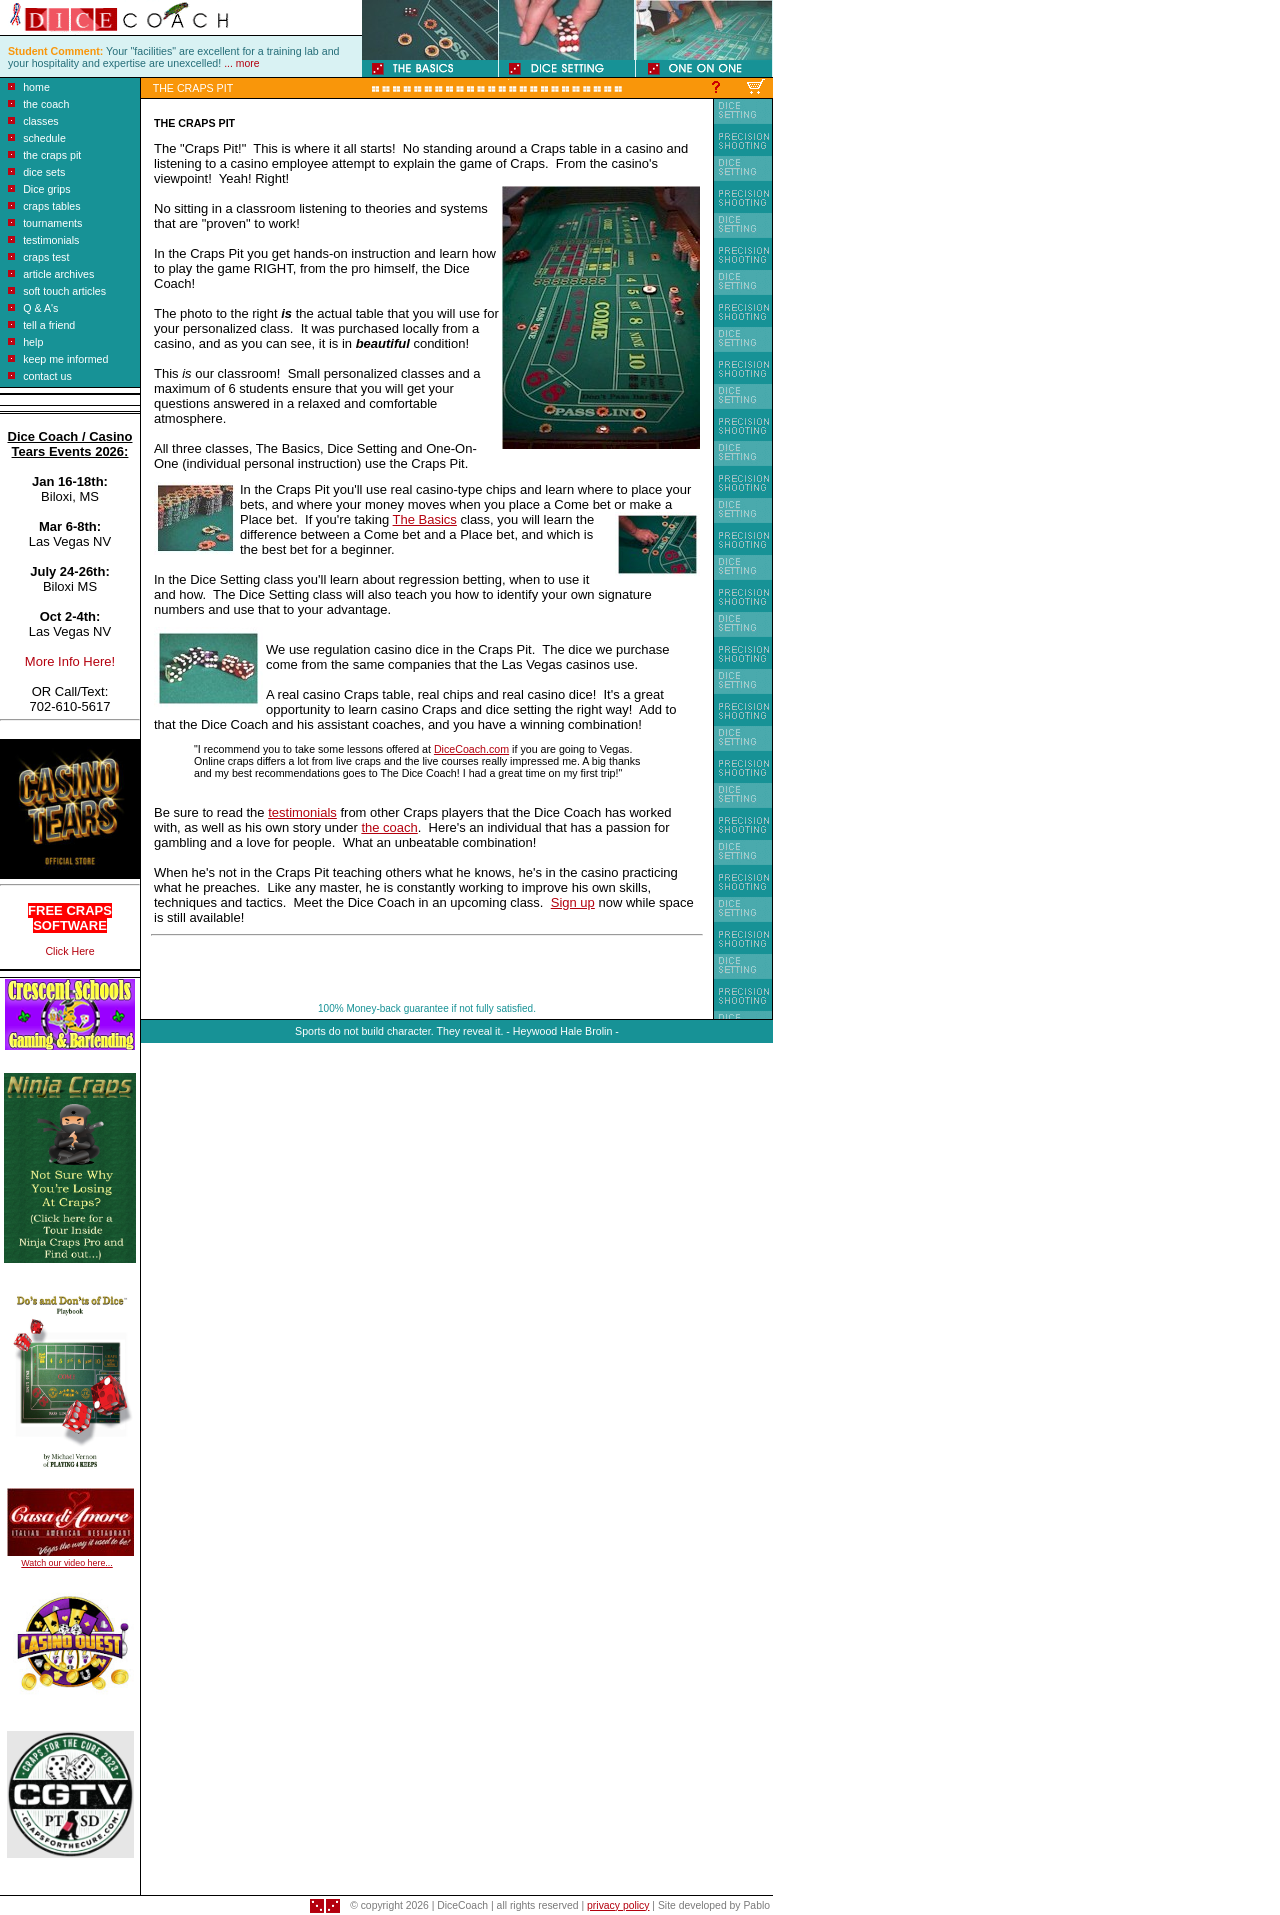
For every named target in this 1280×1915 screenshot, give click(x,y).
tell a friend (49, 325)
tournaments (52, 223)
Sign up (573, 902)
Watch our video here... (66, 1563)
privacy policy (618, 1905)
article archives (58, 274)
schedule (44, 138)
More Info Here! (70, 661)
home (36, 87)
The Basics (425, 519)
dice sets (44, 172)
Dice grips (46, 189)
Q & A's (40, 308)
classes (41, 121)
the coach (46, 104)
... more (241, 63)
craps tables (51, 206)
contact (40, 376)
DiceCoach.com (471, 749)
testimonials (51, 240)
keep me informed (65, 359)
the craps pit (52, 155)
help (33, 342)
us (65, 376)
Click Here (69, 951)
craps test (46, 257)
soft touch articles (64, 291)
